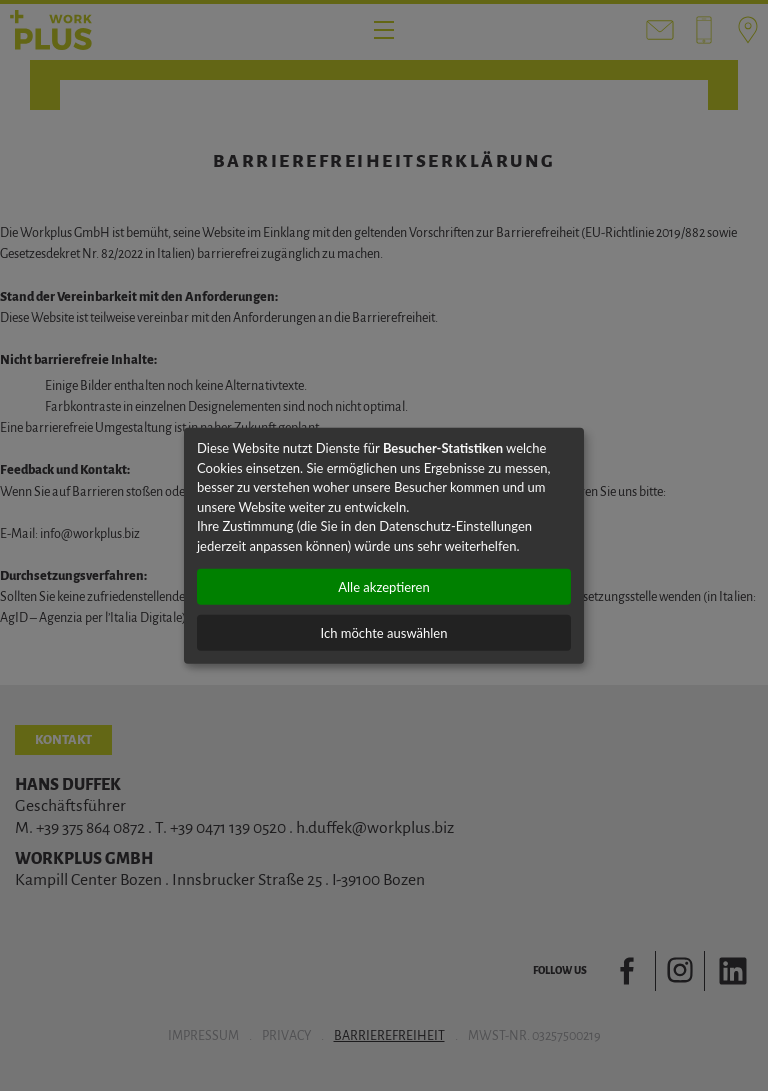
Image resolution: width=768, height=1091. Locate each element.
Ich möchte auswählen (384, 633)
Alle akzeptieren (383, 587)
